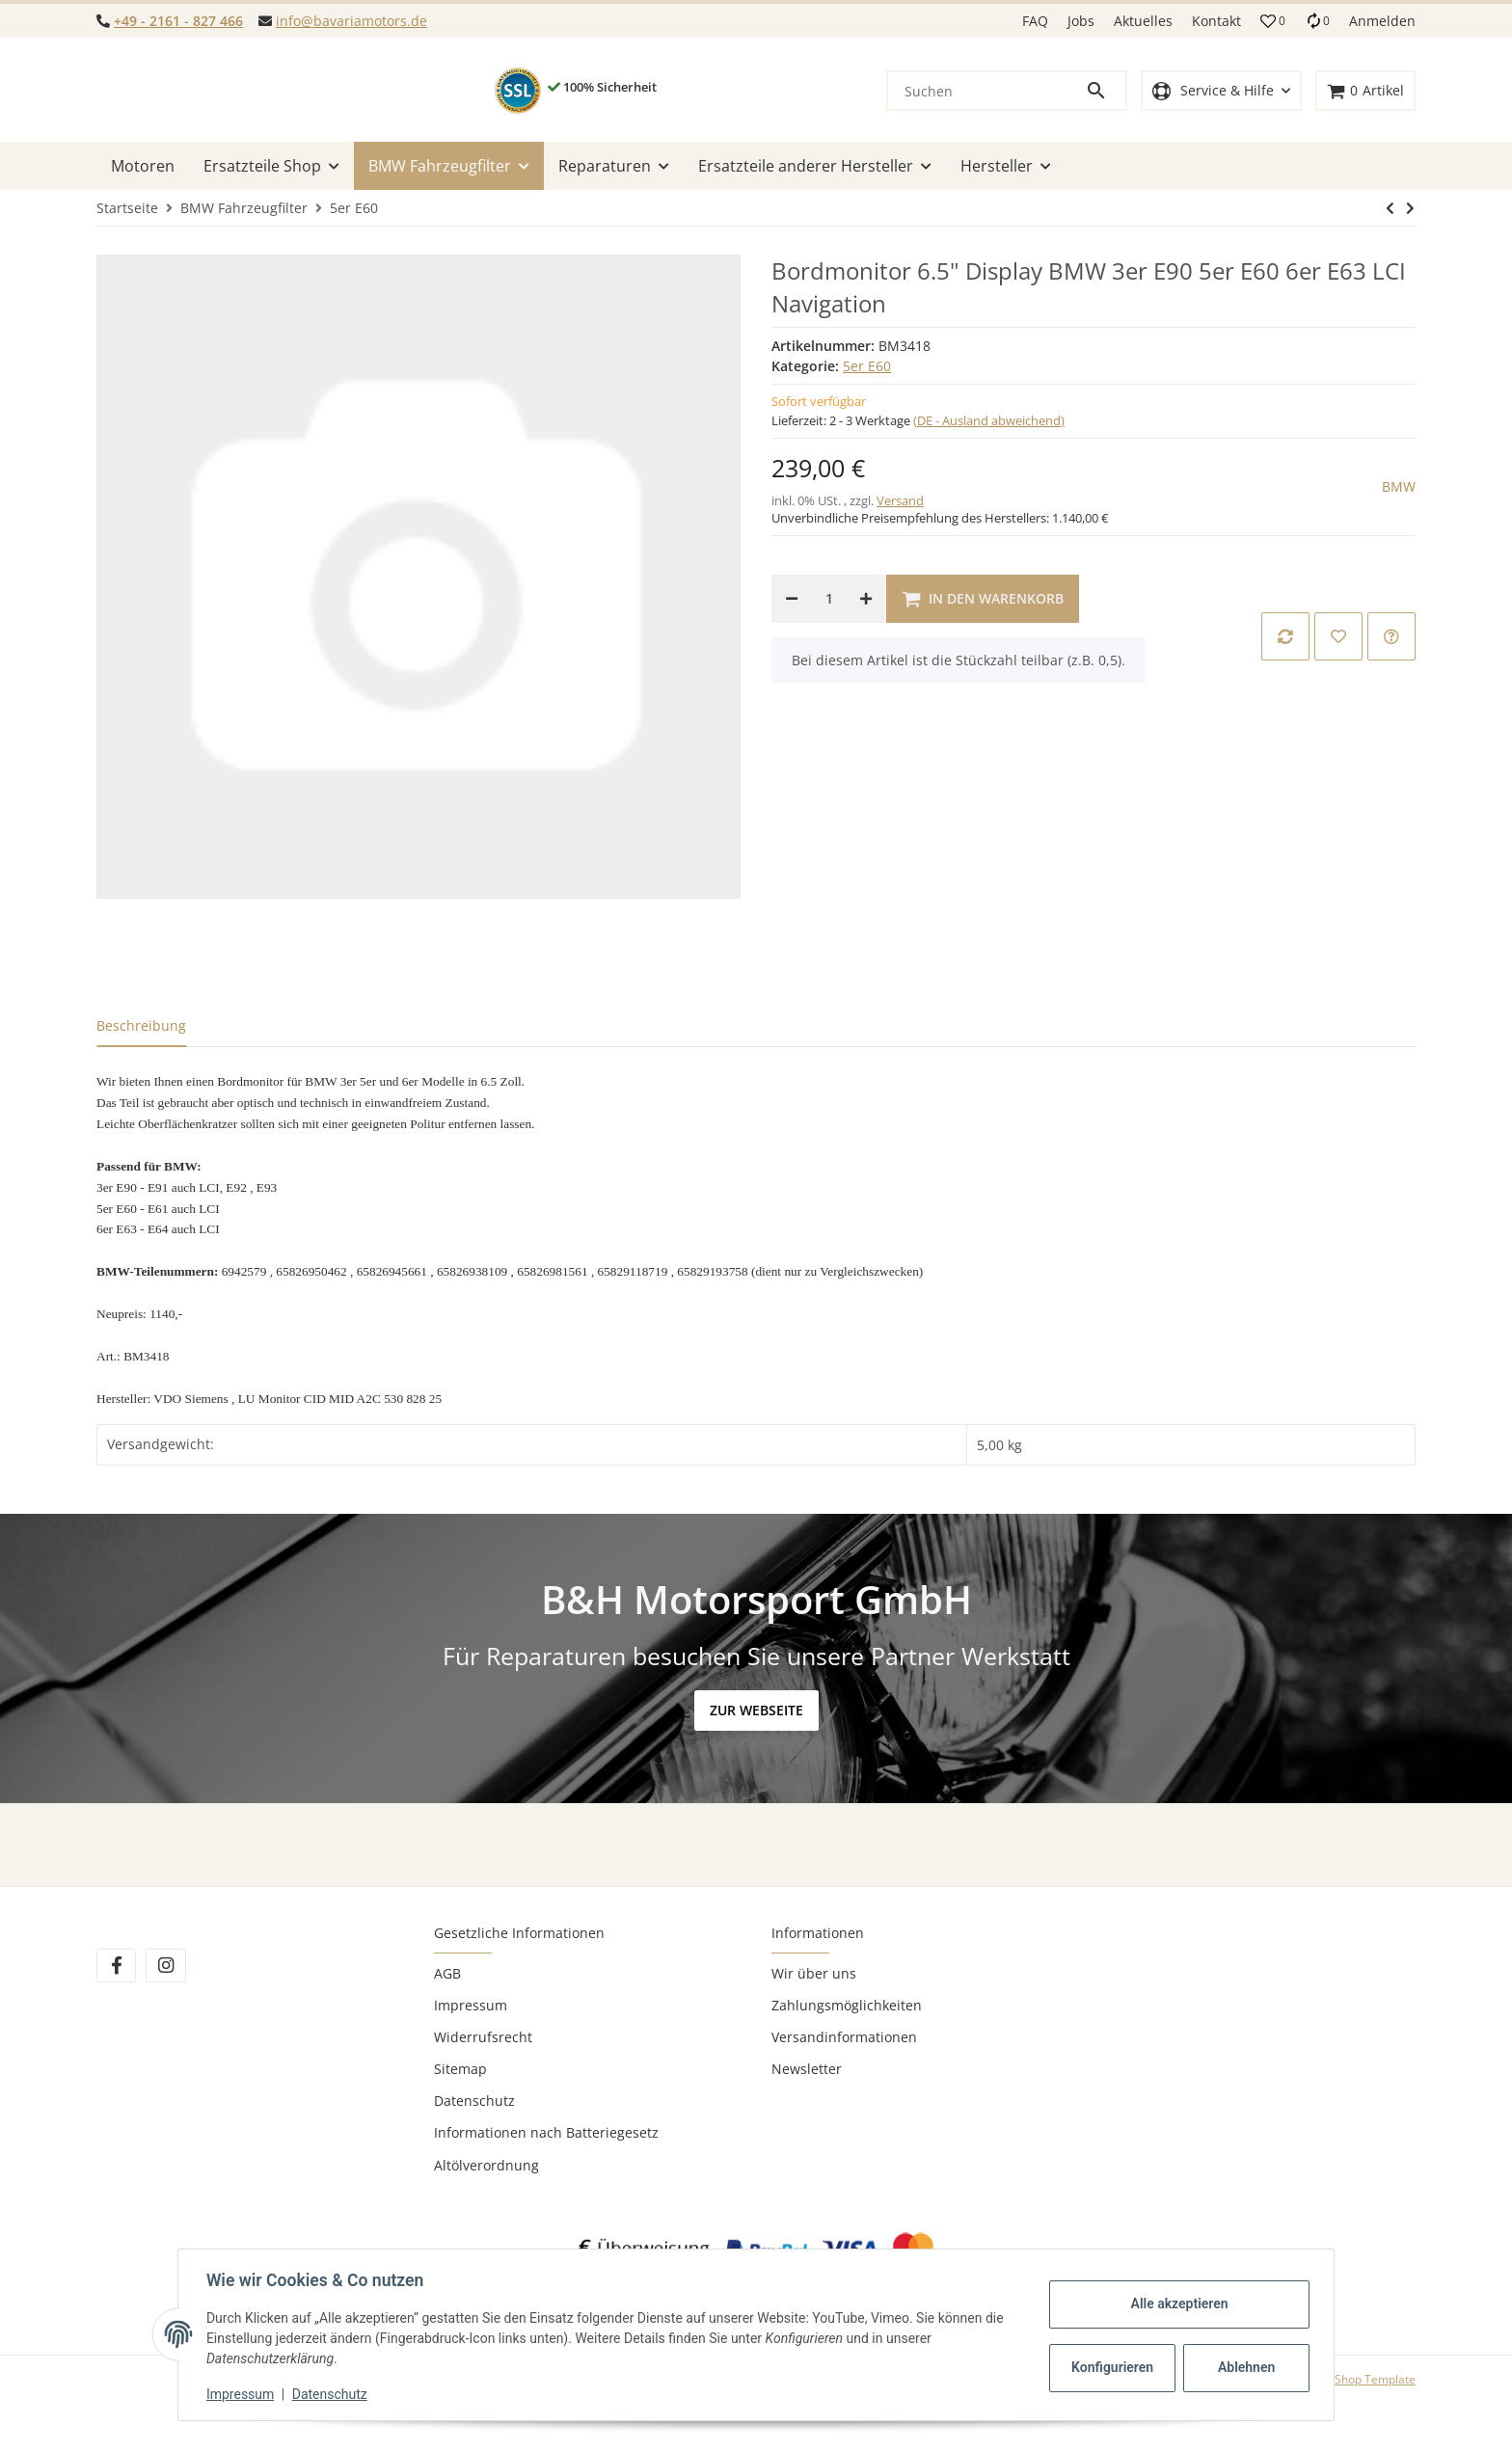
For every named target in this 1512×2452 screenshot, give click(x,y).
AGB (447, 1973)
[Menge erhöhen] (866, 599)
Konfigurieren (1111, 2367)
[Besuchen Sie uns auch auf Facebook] (116, 1965)
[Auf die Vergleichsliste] (1285, 636)
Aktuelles (1143, 21)
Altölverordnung (486, 2165)
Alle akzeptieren (1176, 2303)
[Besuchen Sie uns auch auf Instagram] (165, 1965)
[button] (1273, 21)
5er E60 (867, 366)
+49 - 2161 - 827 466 (178, 21)
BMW (1399, 486)
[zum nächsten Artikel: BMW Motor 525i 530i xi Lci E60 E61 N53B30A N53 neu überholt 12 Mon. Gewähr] (1390, 208)
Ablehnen (1243, 2367)
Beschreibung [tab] (141, 1025)
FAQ (1035, 21)
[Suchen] (986, 90)
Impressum (470, 2005)
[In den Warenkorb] (982, 599)
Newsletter (806, 2069)
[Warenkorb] (1365, 91)
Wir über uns (813, 1973)
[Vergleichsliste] (1317, 21)
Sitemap (460, 2069)
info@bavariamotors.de (351, 21)
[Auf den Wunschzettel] (1338, 636)
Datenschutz (474, 2100)
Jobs (1080, 21)
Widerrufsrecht (483, 2037)
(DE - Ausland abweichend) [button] (989, 420)
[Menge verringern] (791, 599)
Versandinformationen (844, 2037)
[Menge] (829, 599)
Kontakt (1216, 21)
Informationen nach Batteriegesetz (546, 2132)
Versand (900, 500)
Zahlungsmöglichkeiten (846, 2005)
